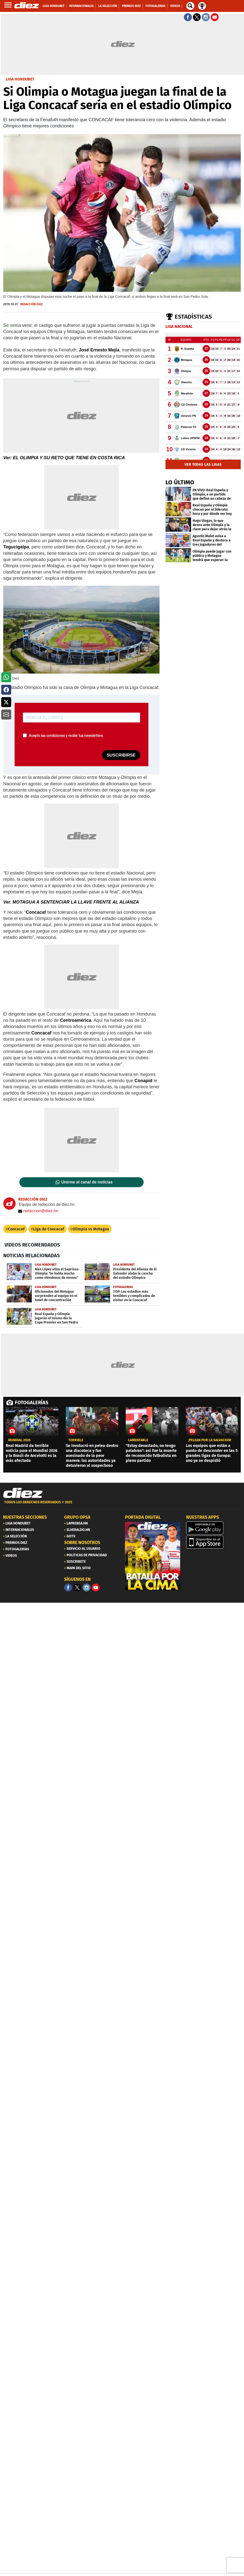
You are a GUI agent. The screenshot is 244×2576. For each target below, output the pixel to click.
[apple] (213, 1542)
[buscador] (190, 6)
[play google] (213, 1527)
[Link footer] (23, 1493)
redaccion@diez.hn (38, 1210)
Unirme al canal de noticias (87, 1182)
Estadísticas (193, 316)
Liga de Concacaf (48, 1229)
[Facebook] (68, 1587)
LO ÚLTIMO (179, 482)
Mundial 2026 (19, 1440)
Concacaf (16, 1229)
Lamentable (138, 1440)
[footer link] (122, 1505)
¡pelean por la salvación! (209, 1440)
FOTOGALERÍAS (31, 1402)
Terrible (75, 1440)
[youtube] (96, 1587)
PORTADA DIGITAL (143, 1517)
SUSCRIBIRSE (121, 755)
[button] (6, 677)
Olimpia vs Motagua (91, 1229)
